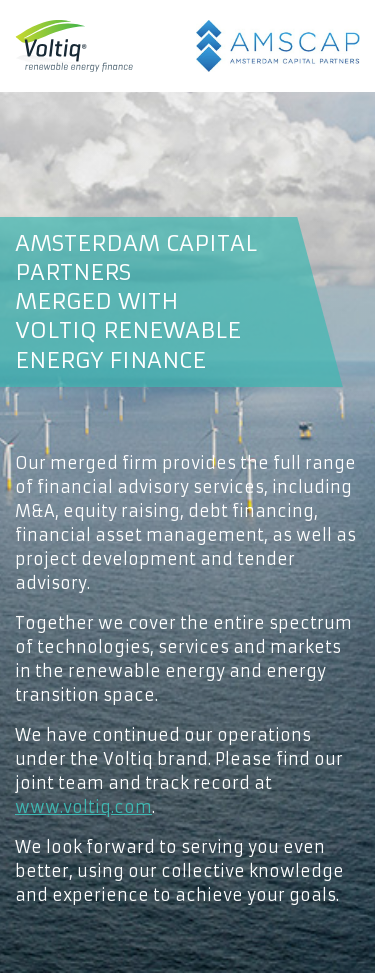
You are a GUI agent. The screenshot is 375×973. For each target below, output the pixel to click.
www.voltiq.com (83, 807)
